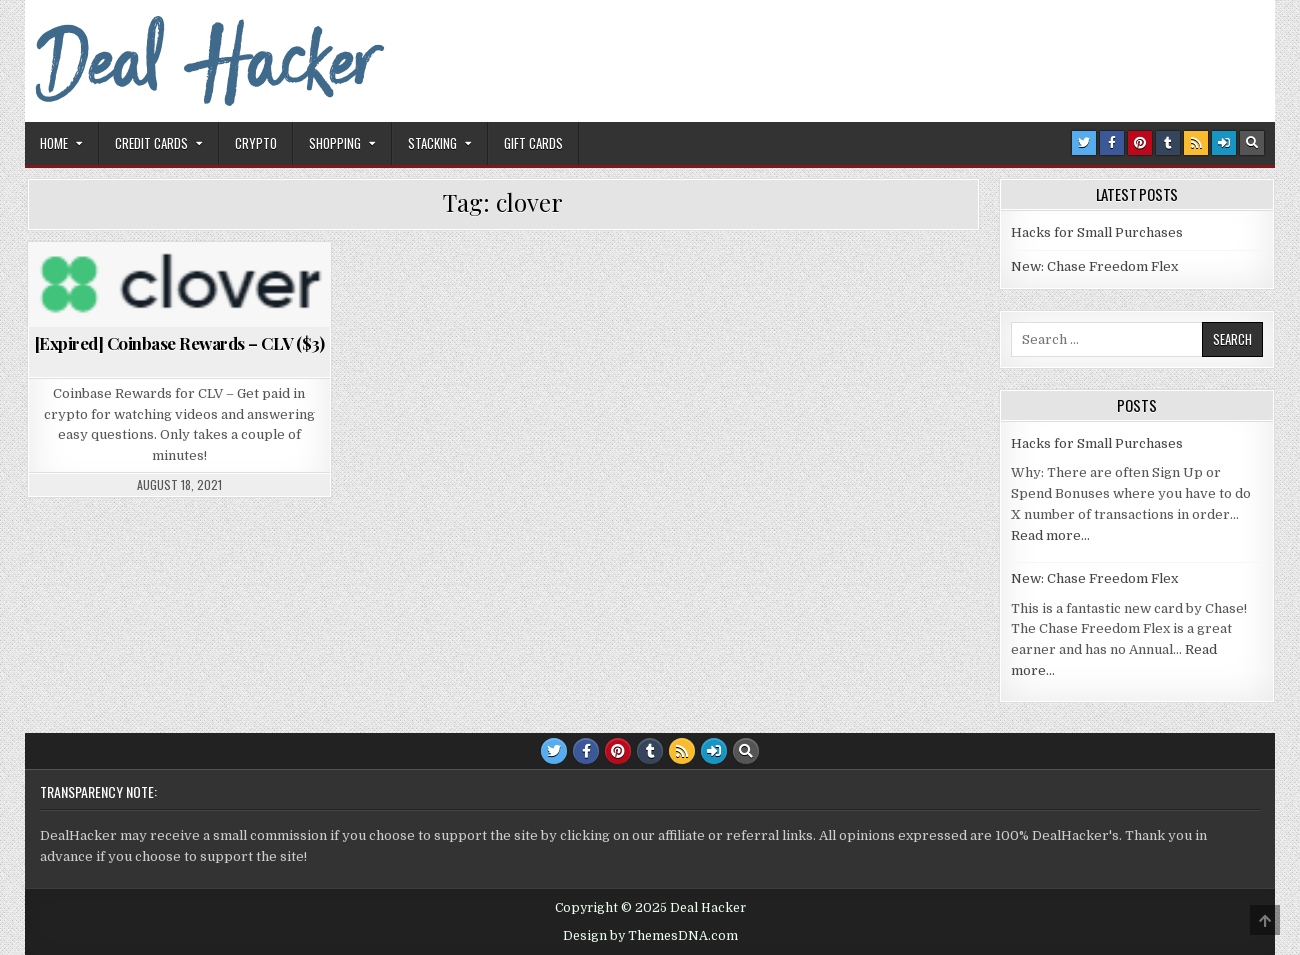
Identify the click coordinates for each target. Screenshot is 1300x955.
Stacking (432, 143)
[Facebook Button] (1112, 143)
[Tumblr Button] (1168, 143)
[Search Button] (1252, 143)
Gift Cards (533, 143)
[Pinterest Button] (1140, 143)
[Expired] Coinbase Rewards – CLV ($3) (180, 343)
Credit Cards (151, 143)
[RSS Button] (1196, 143)
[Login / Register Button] (1224, 143)
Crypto (256, 143)
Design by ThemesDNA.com (650, 936)
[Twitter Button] (1084, 143)
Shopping (335, 143)
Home (54, 143)
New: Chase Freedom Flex (1094, 266)
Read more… (1050, 535)
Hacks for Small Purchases (1097, 232)
